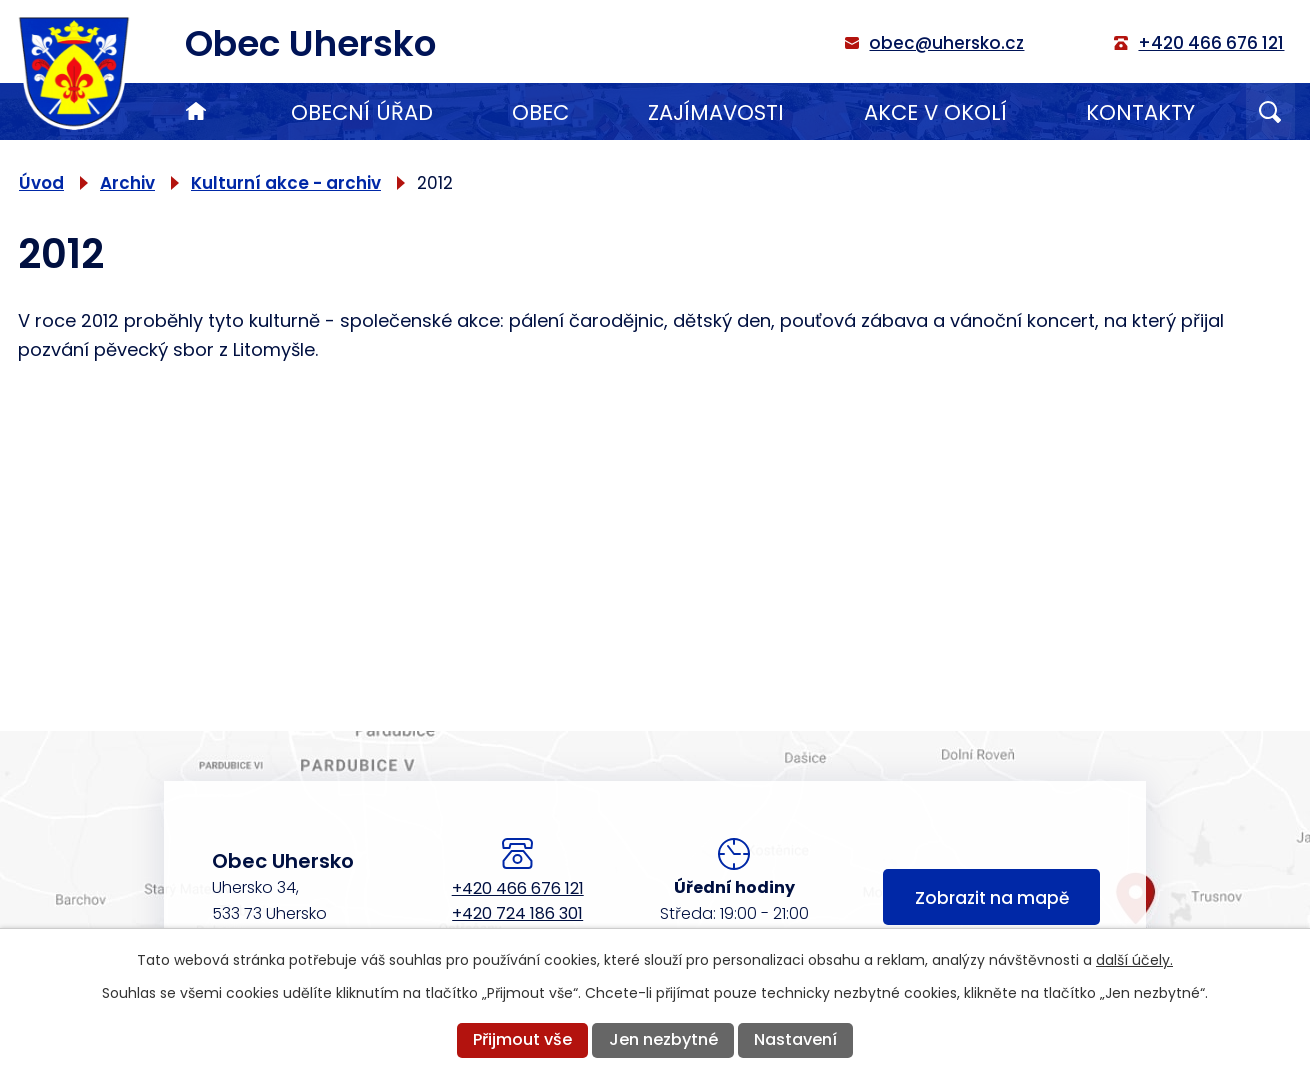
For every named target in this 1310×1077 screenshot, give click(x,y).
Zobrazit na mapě (992, 898)
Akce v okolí (935, 112)
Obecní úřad (362, 112)
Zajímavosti (716, 112)
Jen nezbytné (663, 1039)
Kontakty (1140, 112)
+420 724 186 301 (517, 913)
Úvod (196, 112)
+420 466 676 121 (518, 888)
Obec (540, 112)
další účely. (1134, 960)
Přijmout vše (522, 1039)
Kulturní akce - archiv (286, 183)
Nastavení (795, 1039)
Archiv (127, 183)
